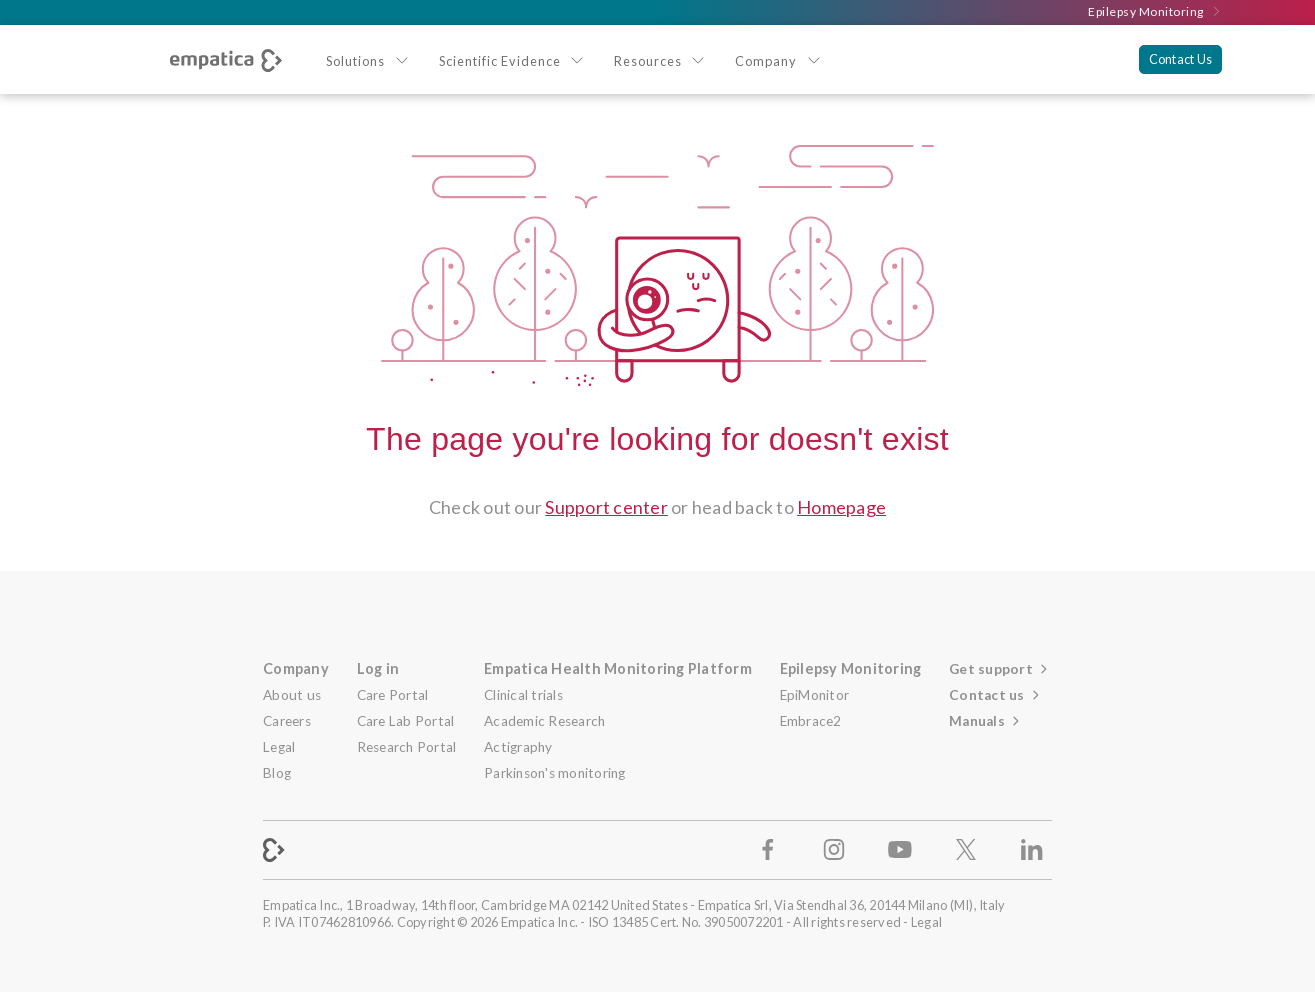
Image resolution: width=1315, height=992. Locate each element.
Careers (287, 721)
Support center (606, 507)
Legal (279, 747)
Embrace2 (811, 721)
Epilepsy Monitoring (1155, 11)
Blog (277, 773)
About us (292, 695)
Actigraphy (518, 747)
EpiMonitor (815, 695)
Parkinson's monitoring (555, 773)
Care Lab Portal (406, 721)
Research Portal (407, 747)
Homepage (841, 507)
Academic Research (544, 721)
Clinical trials (523, 695)
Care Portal (393, 695)
